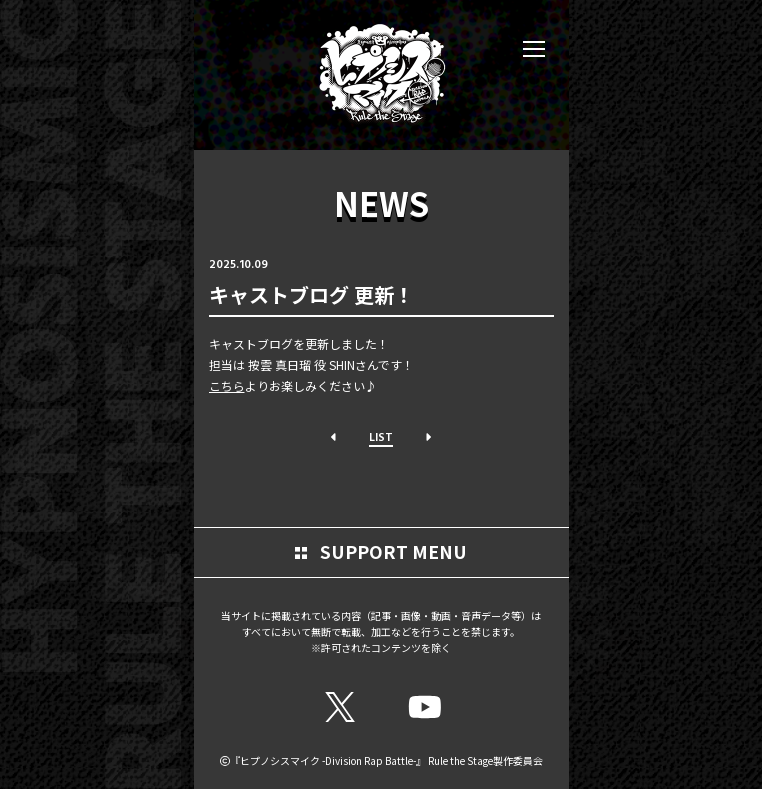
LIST (381, 436)
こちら (227, 385)
